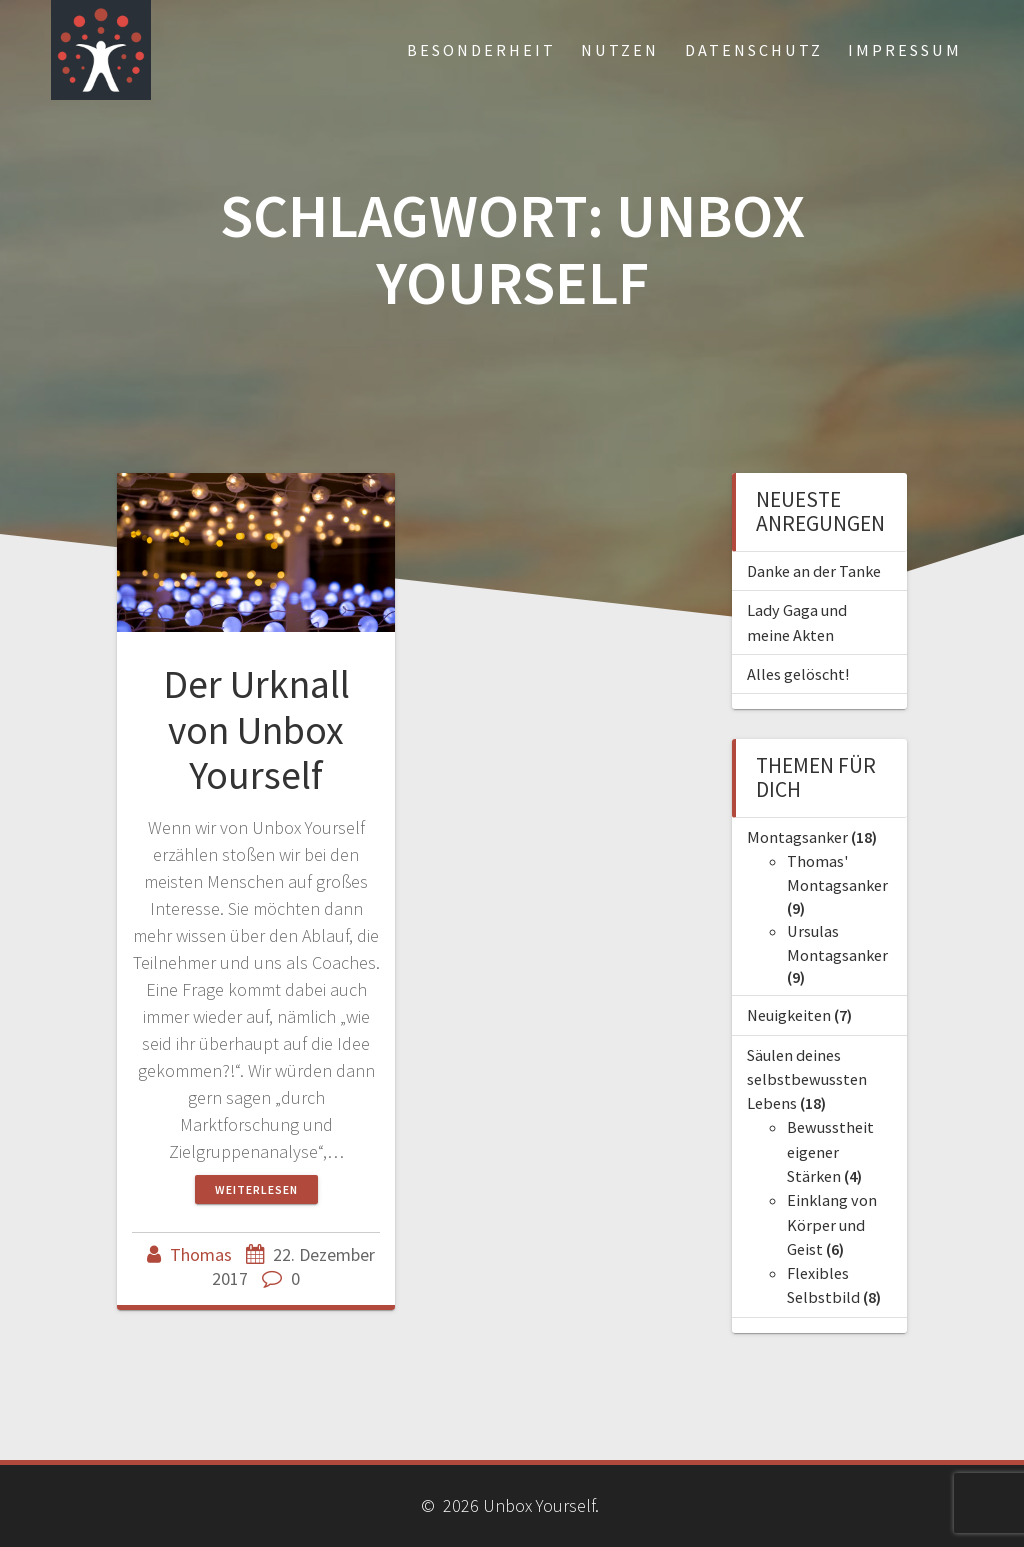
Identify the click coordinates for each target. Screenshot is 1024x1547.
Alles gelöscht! (798, 674)
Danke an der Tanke (814, 571)
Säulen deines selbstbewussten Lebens (807, 1079)
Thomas (201, 1254)
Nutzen (620, 50)
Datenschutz (754, 50)
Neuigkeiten (789, 1015)
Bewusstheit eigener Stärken (830, 1151)
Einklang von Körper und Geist (832, 1224)
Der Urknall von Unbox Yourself (256, 729)
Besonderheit (481, 50)
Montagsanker (797, 837)
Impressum (905, 50)
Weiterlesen (256, 1189)
